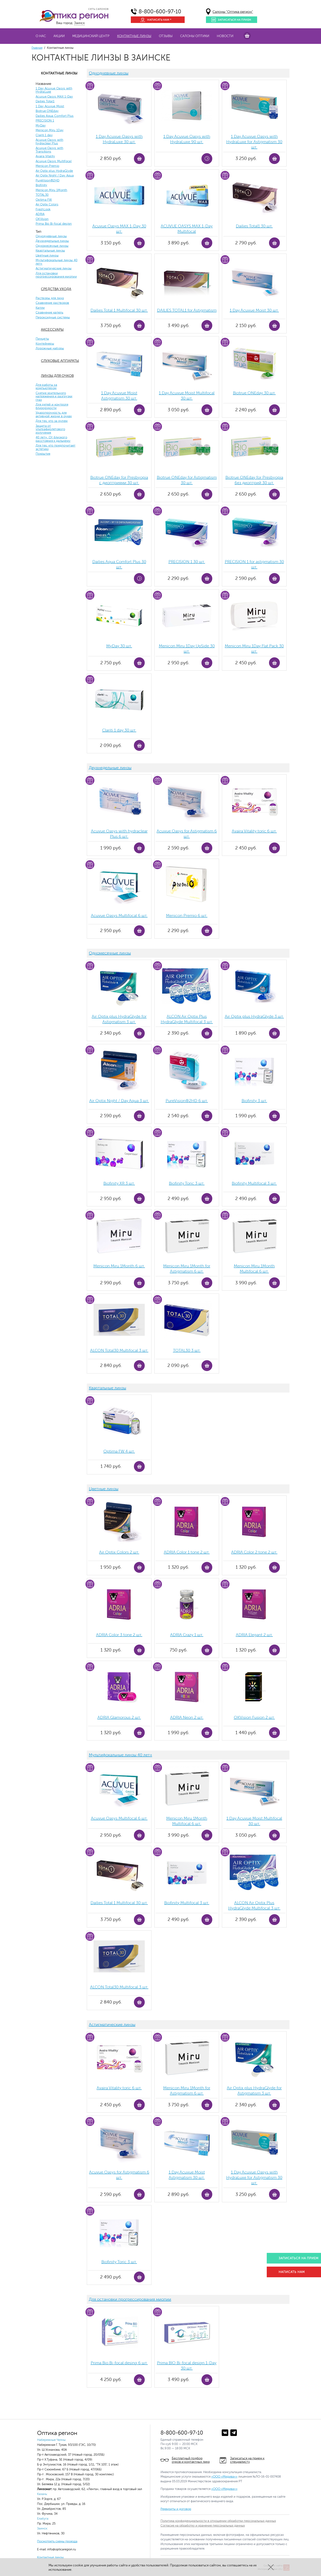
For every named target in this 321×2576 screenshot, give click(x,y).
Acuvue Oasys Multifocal (54, 161)
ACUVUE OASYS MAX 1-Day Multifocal (187, 229)
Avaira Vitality (45, 156)
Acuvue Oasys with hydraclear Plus (49, 141)
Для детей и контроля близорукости (52, 406)
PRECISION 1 (45, 120)
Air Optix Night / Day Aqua (55, 175)
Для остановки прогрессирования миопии (56, 275)
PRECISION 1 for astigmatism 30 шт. (254, 564)
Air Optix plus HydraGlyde (54, 171)
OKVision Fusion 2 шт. (254, 1717)
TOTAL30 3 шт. (187, 1350)
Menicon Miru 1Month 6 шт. (119, 1266)
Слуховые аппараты (60, 361)
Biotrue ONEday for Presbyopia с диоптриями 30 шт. (119, 480)
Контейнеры (45, 343)
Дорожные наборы (50, 348)
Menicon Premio (47, 166)
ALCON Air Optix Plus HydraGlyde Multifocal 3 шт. (187, 1019)
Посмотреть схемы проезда (57, 2541)
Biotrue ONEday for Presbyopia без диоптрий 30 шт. (254, 480)
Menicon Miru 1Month (51, 190)
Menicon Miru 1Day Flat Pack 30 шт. (254, 649)
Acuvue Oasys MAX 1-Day (54, 96)
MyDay (41, 125)
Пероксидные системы (53, 317)
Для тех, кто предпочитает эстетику (56, 447)
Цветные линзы (47, 255)
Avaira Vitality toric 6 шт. (254, 831)
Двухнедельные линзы (52, 241)
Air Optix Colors (47, 204)
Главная (37, 48)
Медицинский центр (91, 36)
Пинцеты (42, 339)
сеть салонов (98, 8)
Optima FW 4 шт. (119, 1451)
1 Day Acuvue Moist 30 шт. (254, 310)
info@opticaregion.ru (61, 2549)
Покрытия (43, 454)
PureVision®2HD (47, 180)
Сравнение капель (49, 312)
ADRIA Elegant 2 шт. (254, 1634)
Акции (59, 36)
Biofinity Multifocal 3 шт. (254, 1183)
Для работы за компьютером (46, 386)
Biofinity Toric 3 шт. (187, 1183)
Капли (40, 308)
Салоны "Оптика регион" (232, 12)
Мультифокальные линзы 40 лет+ (56, 262)
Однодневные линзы (51, 236)
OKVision (42, 219)
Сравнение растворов (52, 303)
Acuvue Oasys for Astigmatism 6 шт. (187, 834)
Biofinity (41, 185)
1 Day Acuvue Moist (50, 106)
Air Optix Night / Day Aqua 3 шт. (119, 1100)
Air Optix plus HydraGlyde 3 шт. (254, 1016)
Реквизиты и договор (175, 2509)
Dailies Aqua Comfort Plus (55, 116)
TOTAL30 (42, 195)
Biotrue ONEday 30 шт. (254, 393)
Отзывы (166, 36)
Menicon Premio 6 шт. (186, 915)
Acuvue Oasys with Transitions (49, 150)
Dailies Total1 (45, 101)
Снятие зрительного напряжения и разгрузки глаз (54, 397)
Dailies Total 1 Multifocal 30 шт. (119, 310)
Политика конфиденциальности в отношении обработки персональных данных (218, 2521)
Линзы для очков (57, 376)
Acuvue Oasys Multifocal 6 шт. (119, 915)
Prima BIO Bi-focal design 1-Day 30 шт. (187, 2366)
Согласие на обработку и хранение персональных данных (202, 2525)
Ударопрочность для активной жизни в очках (54, 414)
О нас (41, 36)
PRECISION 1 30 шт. (186, 561)
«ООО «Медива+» (224, 2476)
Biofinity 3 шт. (254, 1100)
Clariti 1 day (44, 135)
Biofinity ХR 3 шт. (119, 1183)
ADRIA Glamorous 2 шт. (119, 1717)
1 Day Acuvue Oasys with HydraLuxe (54, 90)
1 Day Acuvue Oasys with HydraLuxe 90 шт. (186, 139)
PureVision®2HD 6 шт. (187, 1100)
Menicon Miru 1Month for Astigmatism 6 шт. (186, 1269)
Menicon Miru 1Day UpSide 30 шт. (187, 649)
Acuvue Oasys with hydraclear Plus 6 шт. (119, 834)
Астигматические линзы (53, 268)
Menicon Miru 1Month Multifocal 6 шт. (254, 1269)
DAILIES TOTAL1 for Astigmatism (187, 310)
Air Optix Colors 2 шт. (119, 1552)
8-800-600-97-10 (160, 12)
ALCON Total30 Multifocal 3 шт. (119, 1350)
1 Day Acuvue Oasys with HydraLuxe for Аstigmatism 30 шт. (254, 141)
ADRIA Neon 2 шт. (186, 1717)
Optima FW (44, 200)
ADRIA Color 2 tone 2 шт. (254, 1552)
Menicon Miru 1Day (49, 130)
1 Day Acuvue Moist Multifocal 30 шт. (187, 396)
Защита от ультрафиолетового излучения (50, 429)
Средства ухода (56, 289)
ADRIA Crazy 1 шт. (186, 1634)
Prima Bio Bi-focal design (54, 224)
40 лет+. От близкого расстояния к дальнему (53, 439)
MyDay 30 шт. (119, 646)
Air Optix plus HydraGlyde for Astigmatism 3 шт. (119, 1019)
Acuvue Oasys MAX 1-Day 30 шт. (119, 229)
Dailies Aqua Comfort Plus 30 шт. (119, 564)
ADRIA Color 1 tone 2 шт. (187, 1552)
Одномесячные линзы (52, 246)
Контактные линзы (134, 36)
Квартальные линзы (50, 250)
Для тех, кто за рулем (52, 421)
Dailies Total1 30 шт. (254, 226)
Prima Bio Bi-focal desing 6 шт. (119, 2363)
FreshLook (43, 209)
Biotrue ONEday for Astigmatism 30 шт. (187, 480)
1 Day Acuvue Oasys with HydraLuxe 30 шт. (119, 139)
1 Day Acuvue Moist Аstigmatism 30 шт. (119, 396)
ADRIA (40, 214)
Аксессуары (52, 330)
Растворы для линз (50, 298)
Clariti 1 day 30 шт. (119, 730)
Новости (225, 36)
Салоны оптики (194, 36)
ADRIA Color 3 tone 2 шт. (119, 1634)
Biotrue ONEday (47, 111)
